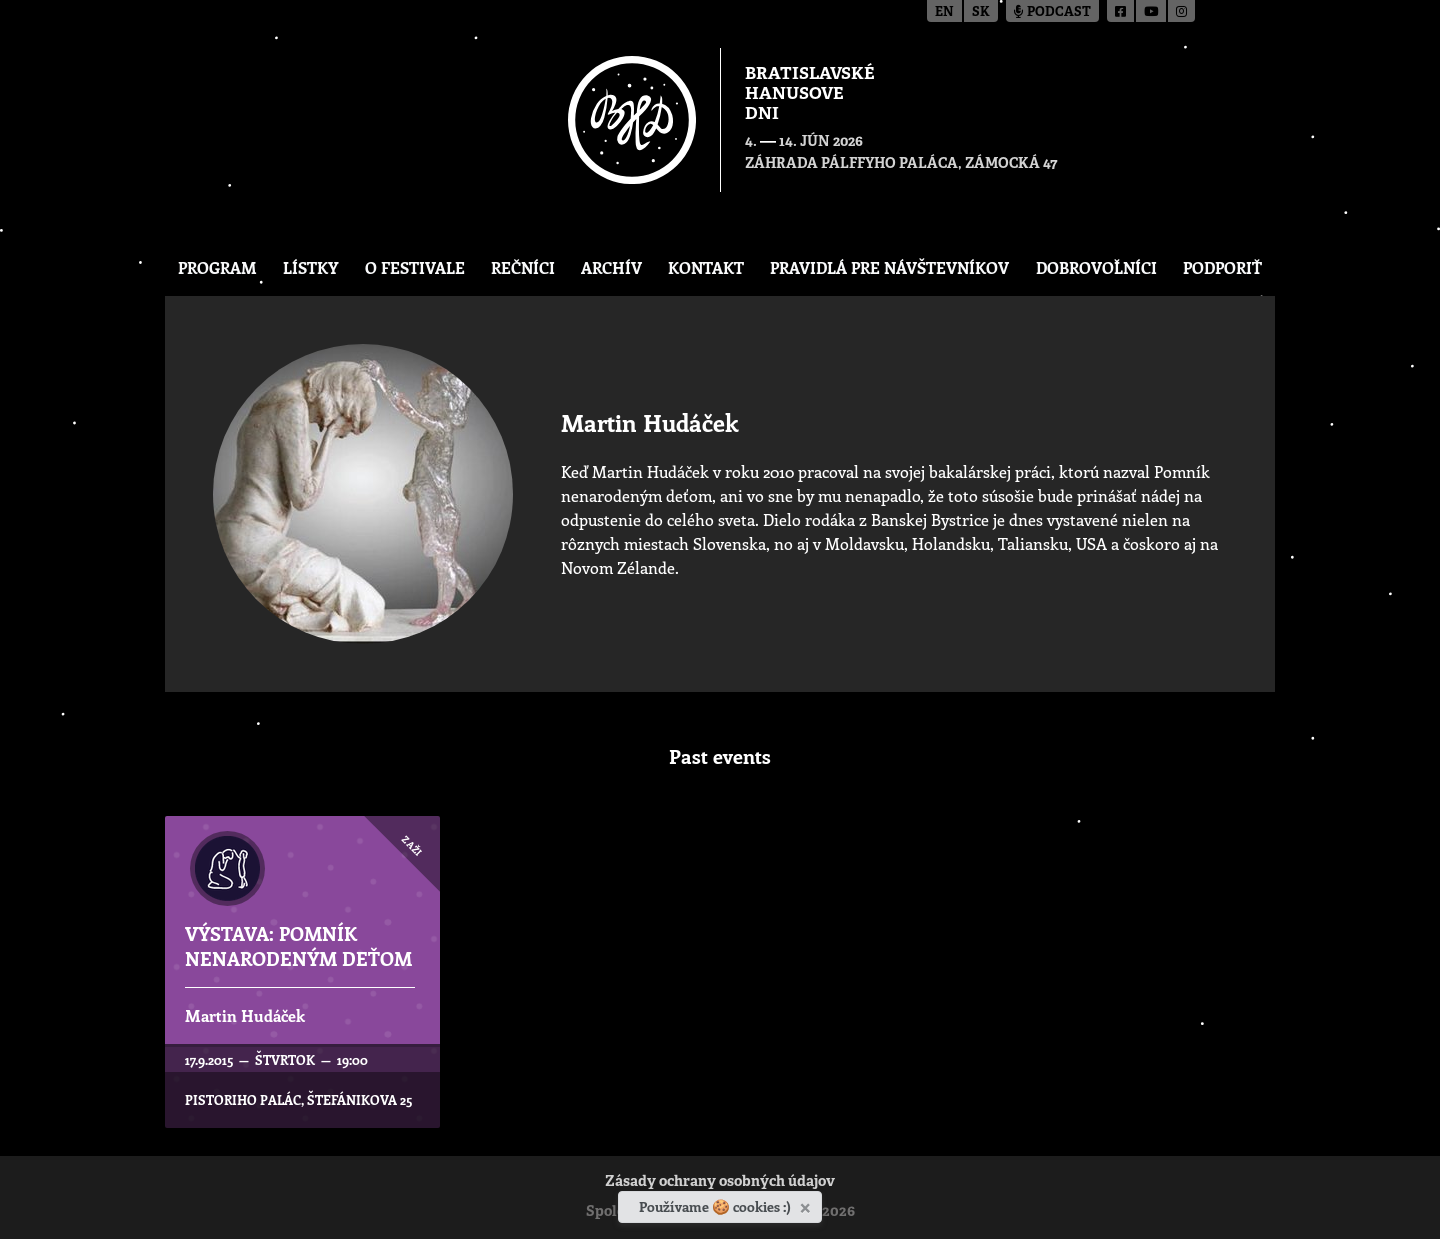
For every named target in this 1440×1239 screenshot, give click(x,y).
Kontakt (706, 267)
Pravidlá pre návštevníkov (889, 267)
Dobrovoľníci (1096, 267)
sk (981, 12)
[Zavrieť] (807, 1204)
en (944, 12)
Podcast (1052, 12)
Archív (611, 267)
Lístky (310, 267)
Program (217, 267)
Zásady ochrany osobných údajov (720, 1182)
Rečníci (523, 267)
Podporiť (1222, 267)
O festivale (415, 267)
